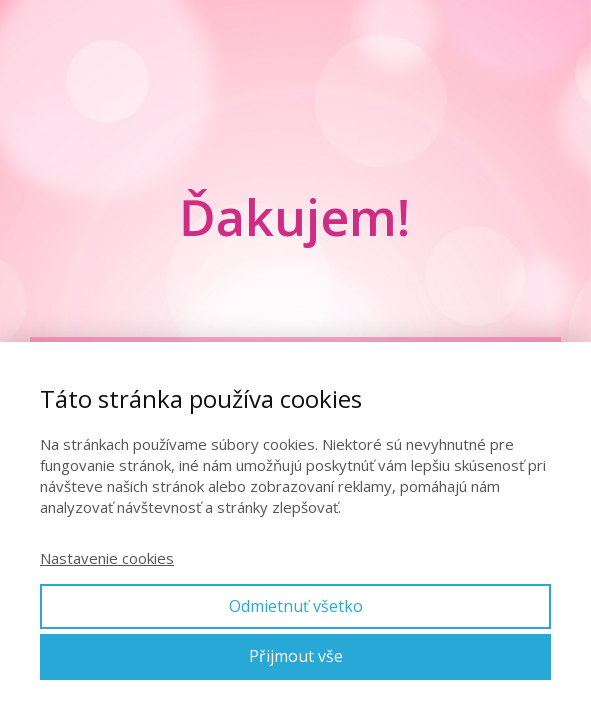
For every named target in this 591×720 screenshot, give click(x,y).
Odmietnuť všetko (296, 606)
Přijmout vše (296, 656)
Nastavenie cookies (107, 558)
